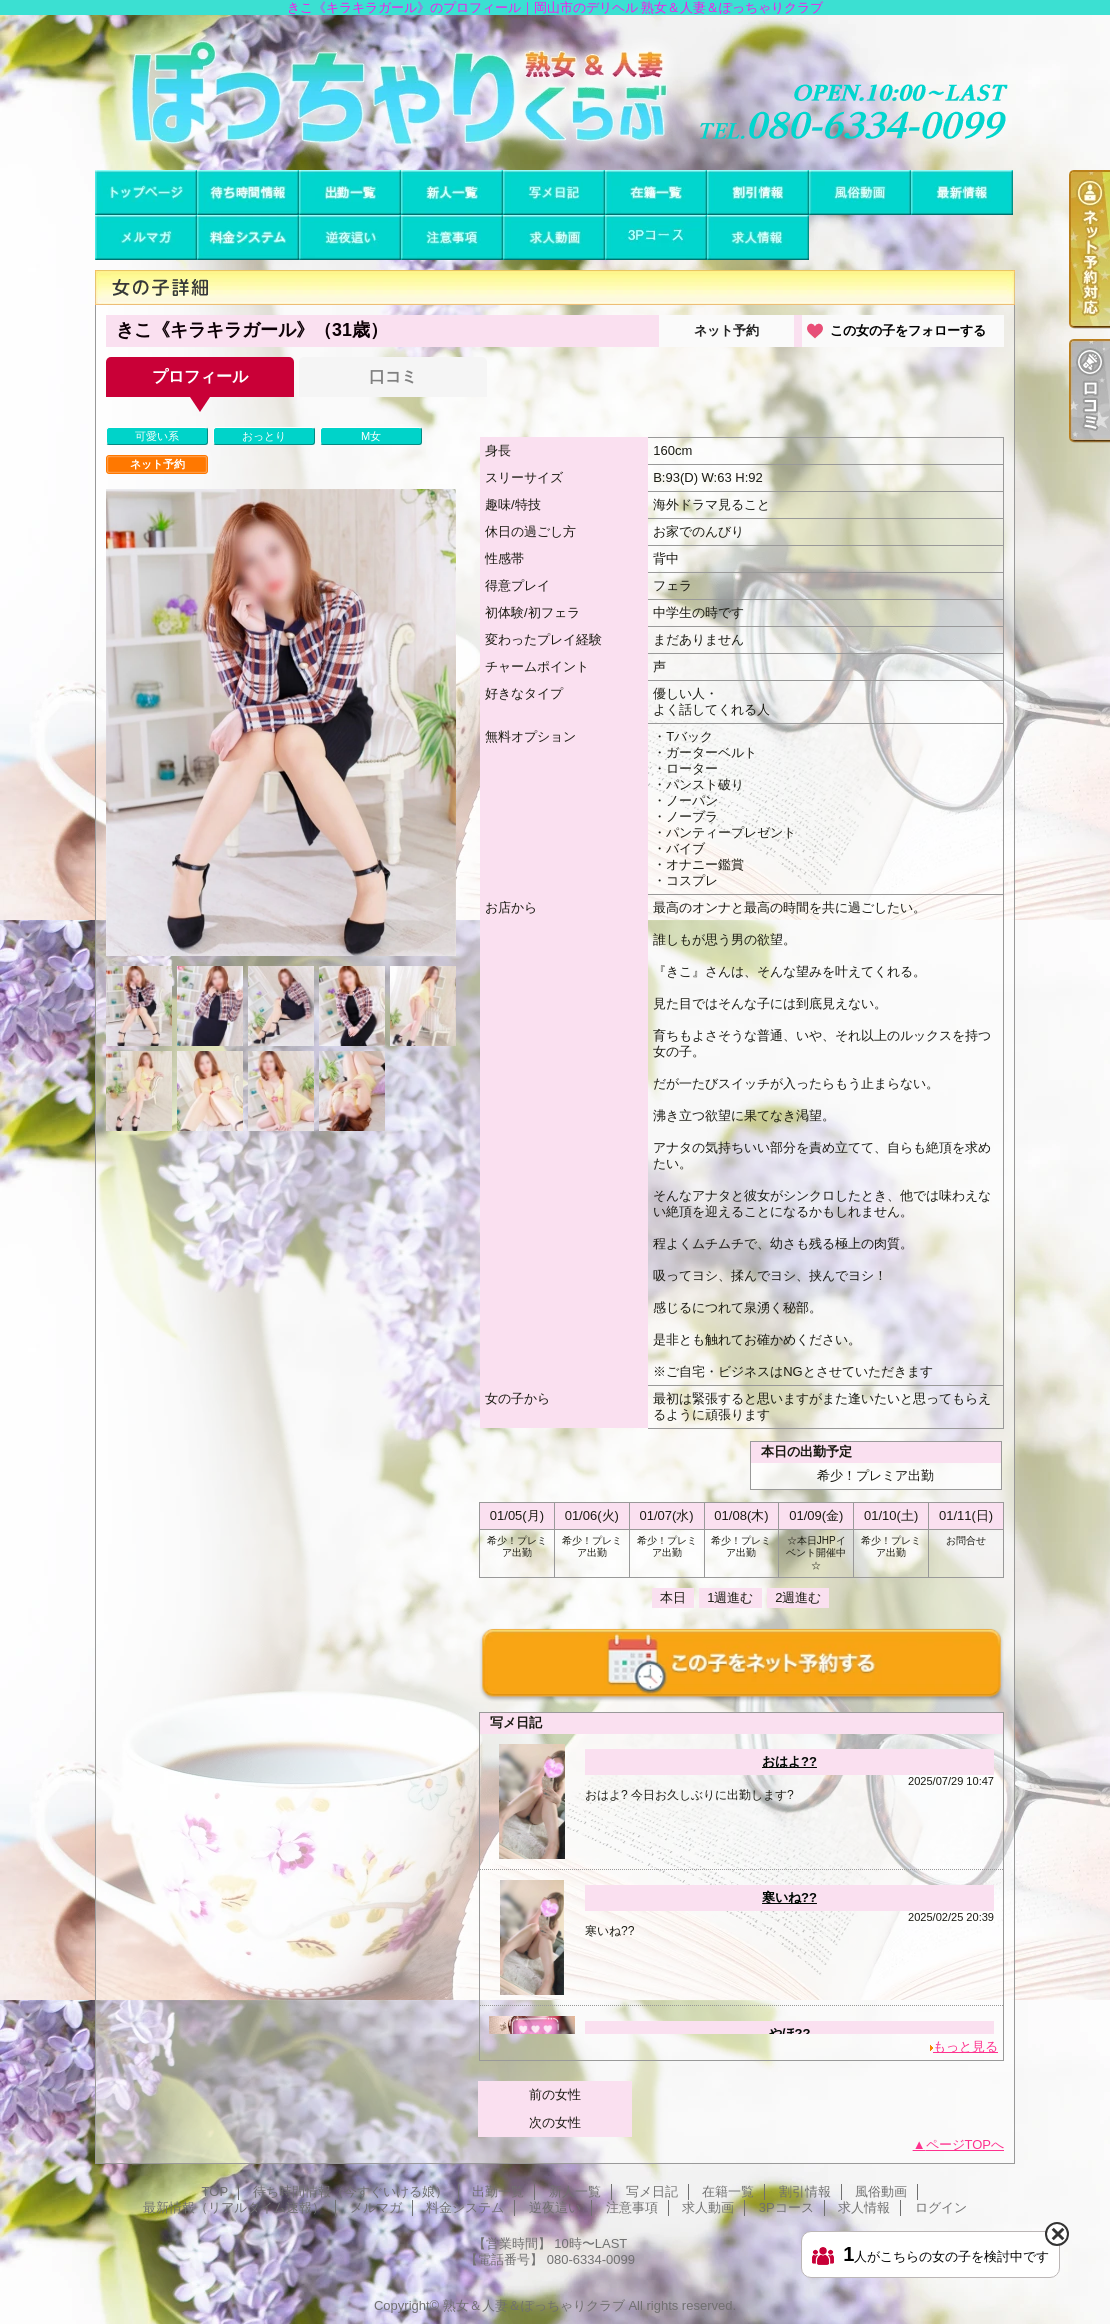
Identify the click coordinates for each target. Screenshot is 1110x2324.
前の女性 (555, 2094)
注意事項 (452, 237)
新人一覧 (452, 192)
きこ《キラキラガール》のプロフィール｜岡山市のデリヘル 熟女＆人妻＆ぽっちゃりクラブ (555, 92)
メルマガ (146, 237)
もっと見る (965, 2046)
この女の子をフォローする (908, 330)
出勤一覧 (350, 192)
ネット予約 (726, 330)
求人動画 (554, 237)
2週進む (798, 1597)
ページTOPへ (965, 2144)
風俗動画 (860, 192)
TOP (146, 192)
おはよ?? (789, 1761)
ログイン (941, 2207)
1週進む (730, 1597)
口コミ (393, 376)
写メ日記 (554, 192)
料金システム (248, 237)
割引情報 (758, 192)
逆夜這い (350, 237)
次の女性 (555, 2122)
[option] (281, 722)
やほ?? (790, 2033)
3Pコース (656, 237)
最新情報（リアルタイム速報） (962, 192)
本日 (673, 1597)
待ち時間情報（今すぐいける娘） (248, 192)
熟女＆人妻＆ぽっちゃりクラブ (534, 2305)
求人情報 (758, 237)
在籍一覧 (656, 192)
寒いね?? (789, 1897)
